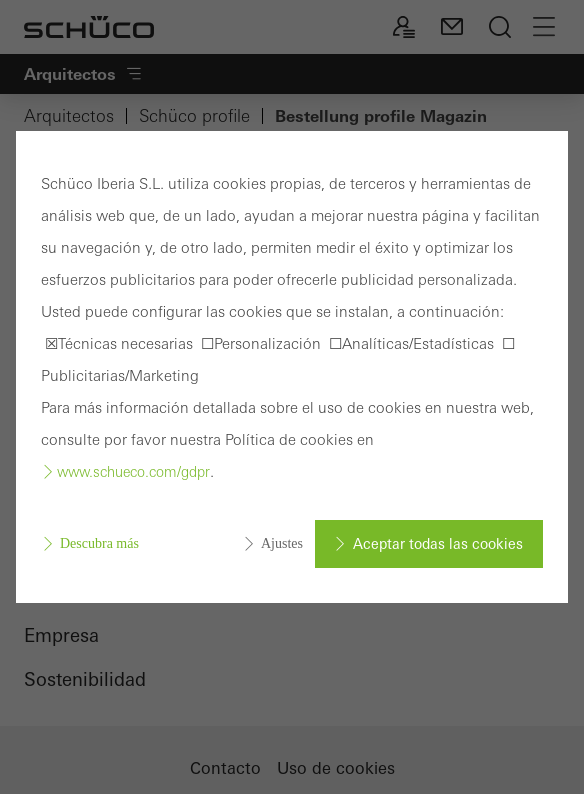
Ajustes (282, 543)
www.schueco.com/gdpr (133, 472)
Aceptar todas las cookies (438, 544)
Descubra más (99, 543)
